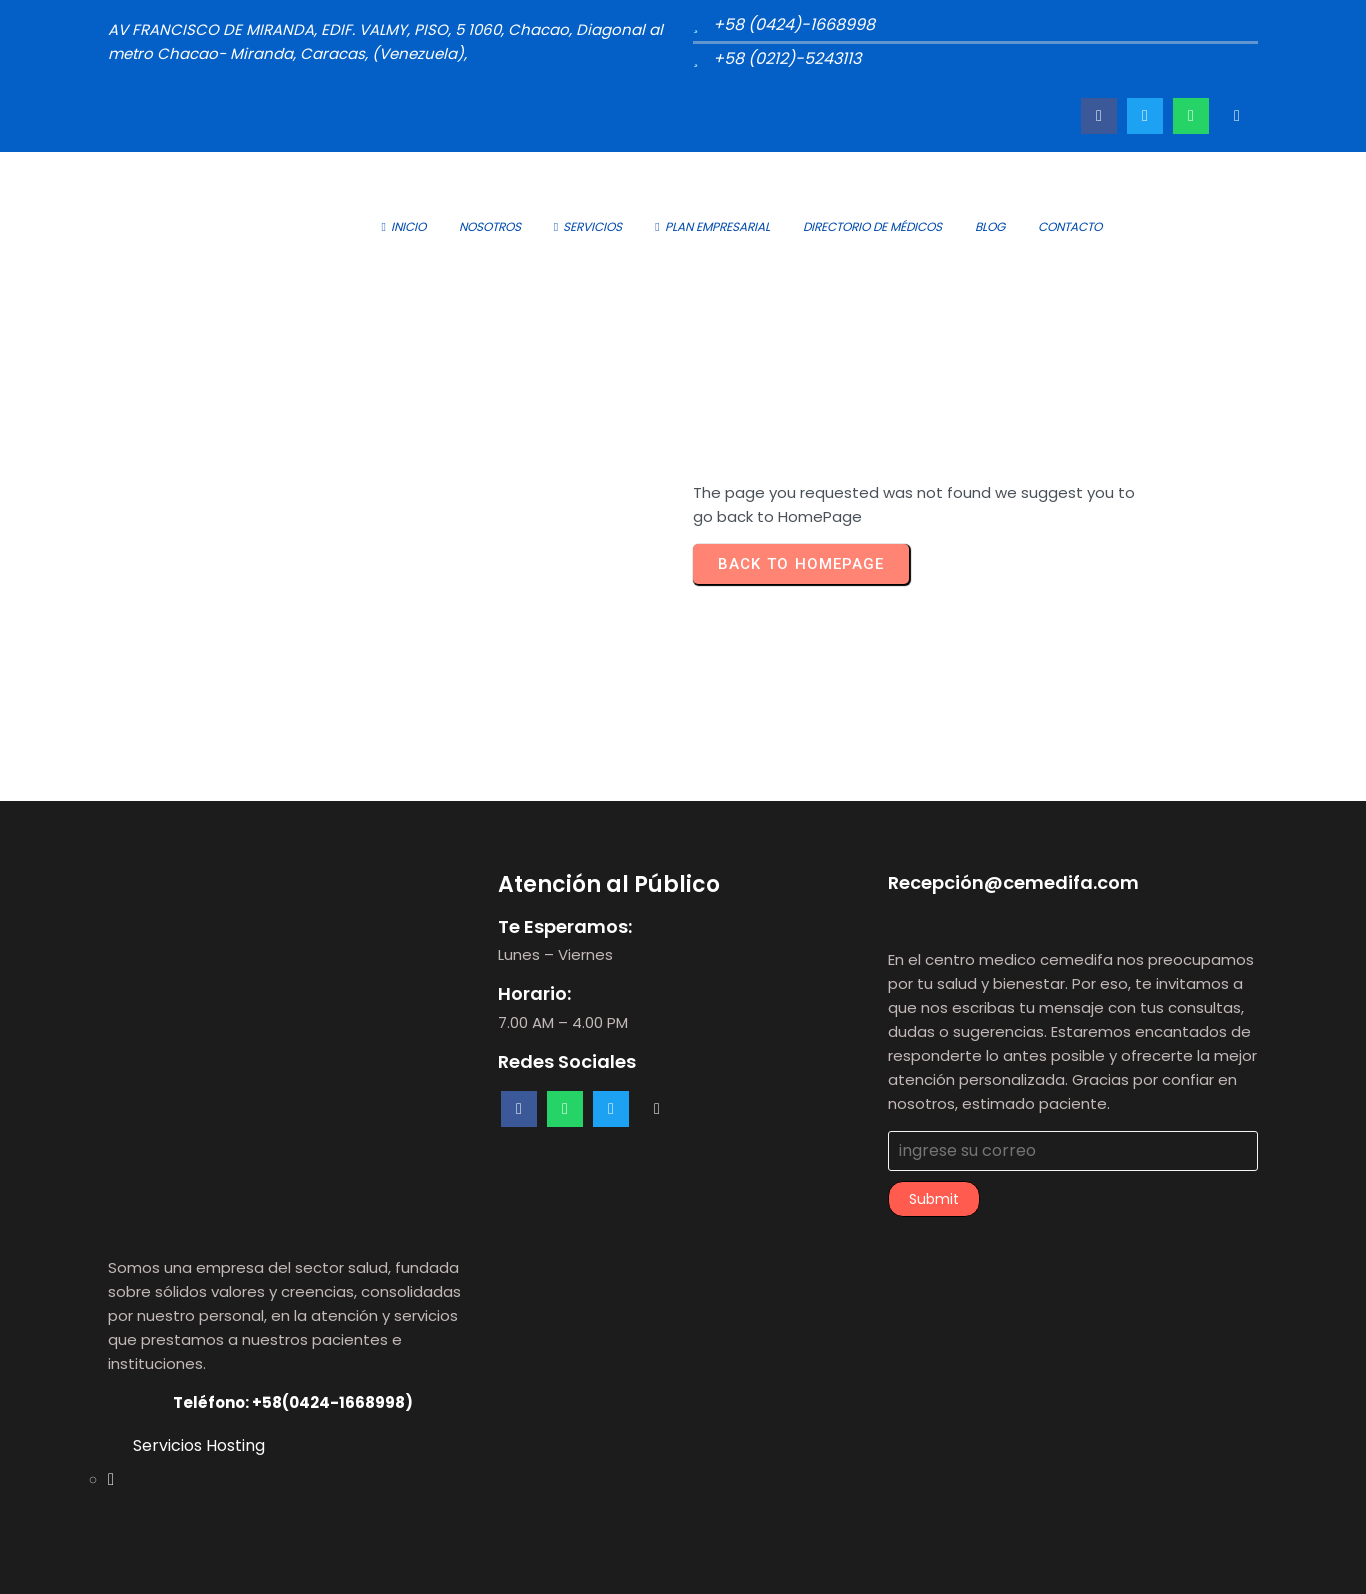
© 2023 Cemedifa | (613, 1563)
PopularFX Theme (757, 1563)
